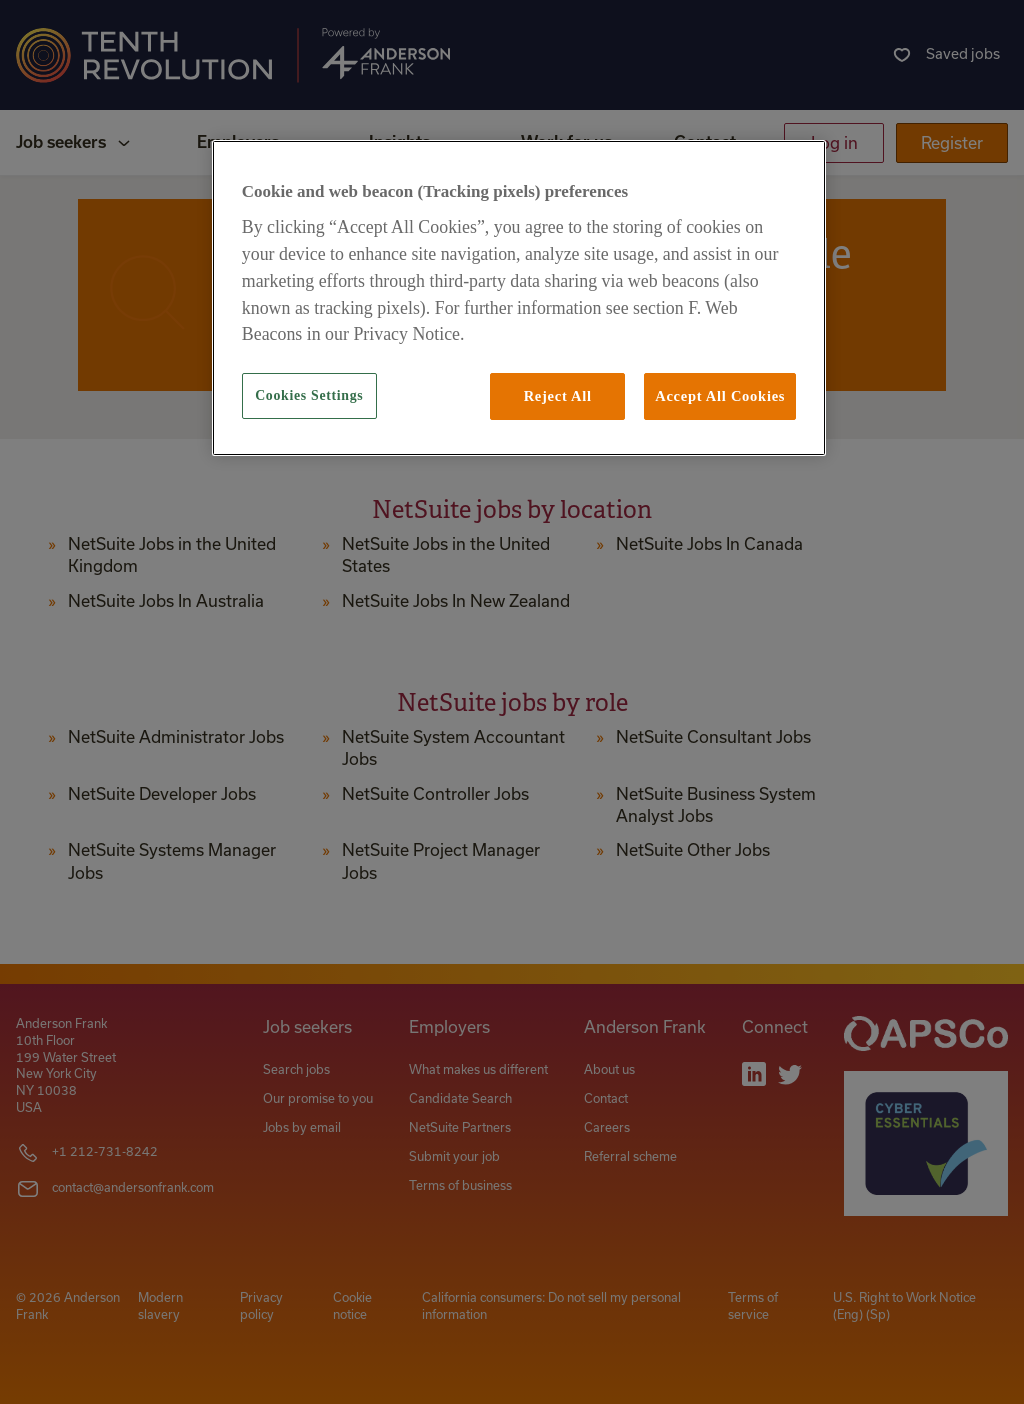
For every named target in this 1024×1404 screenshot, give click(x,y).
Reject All (558, 396)
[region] (519, 297)
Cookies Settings (309, 395)
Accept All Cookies (720, 396)
